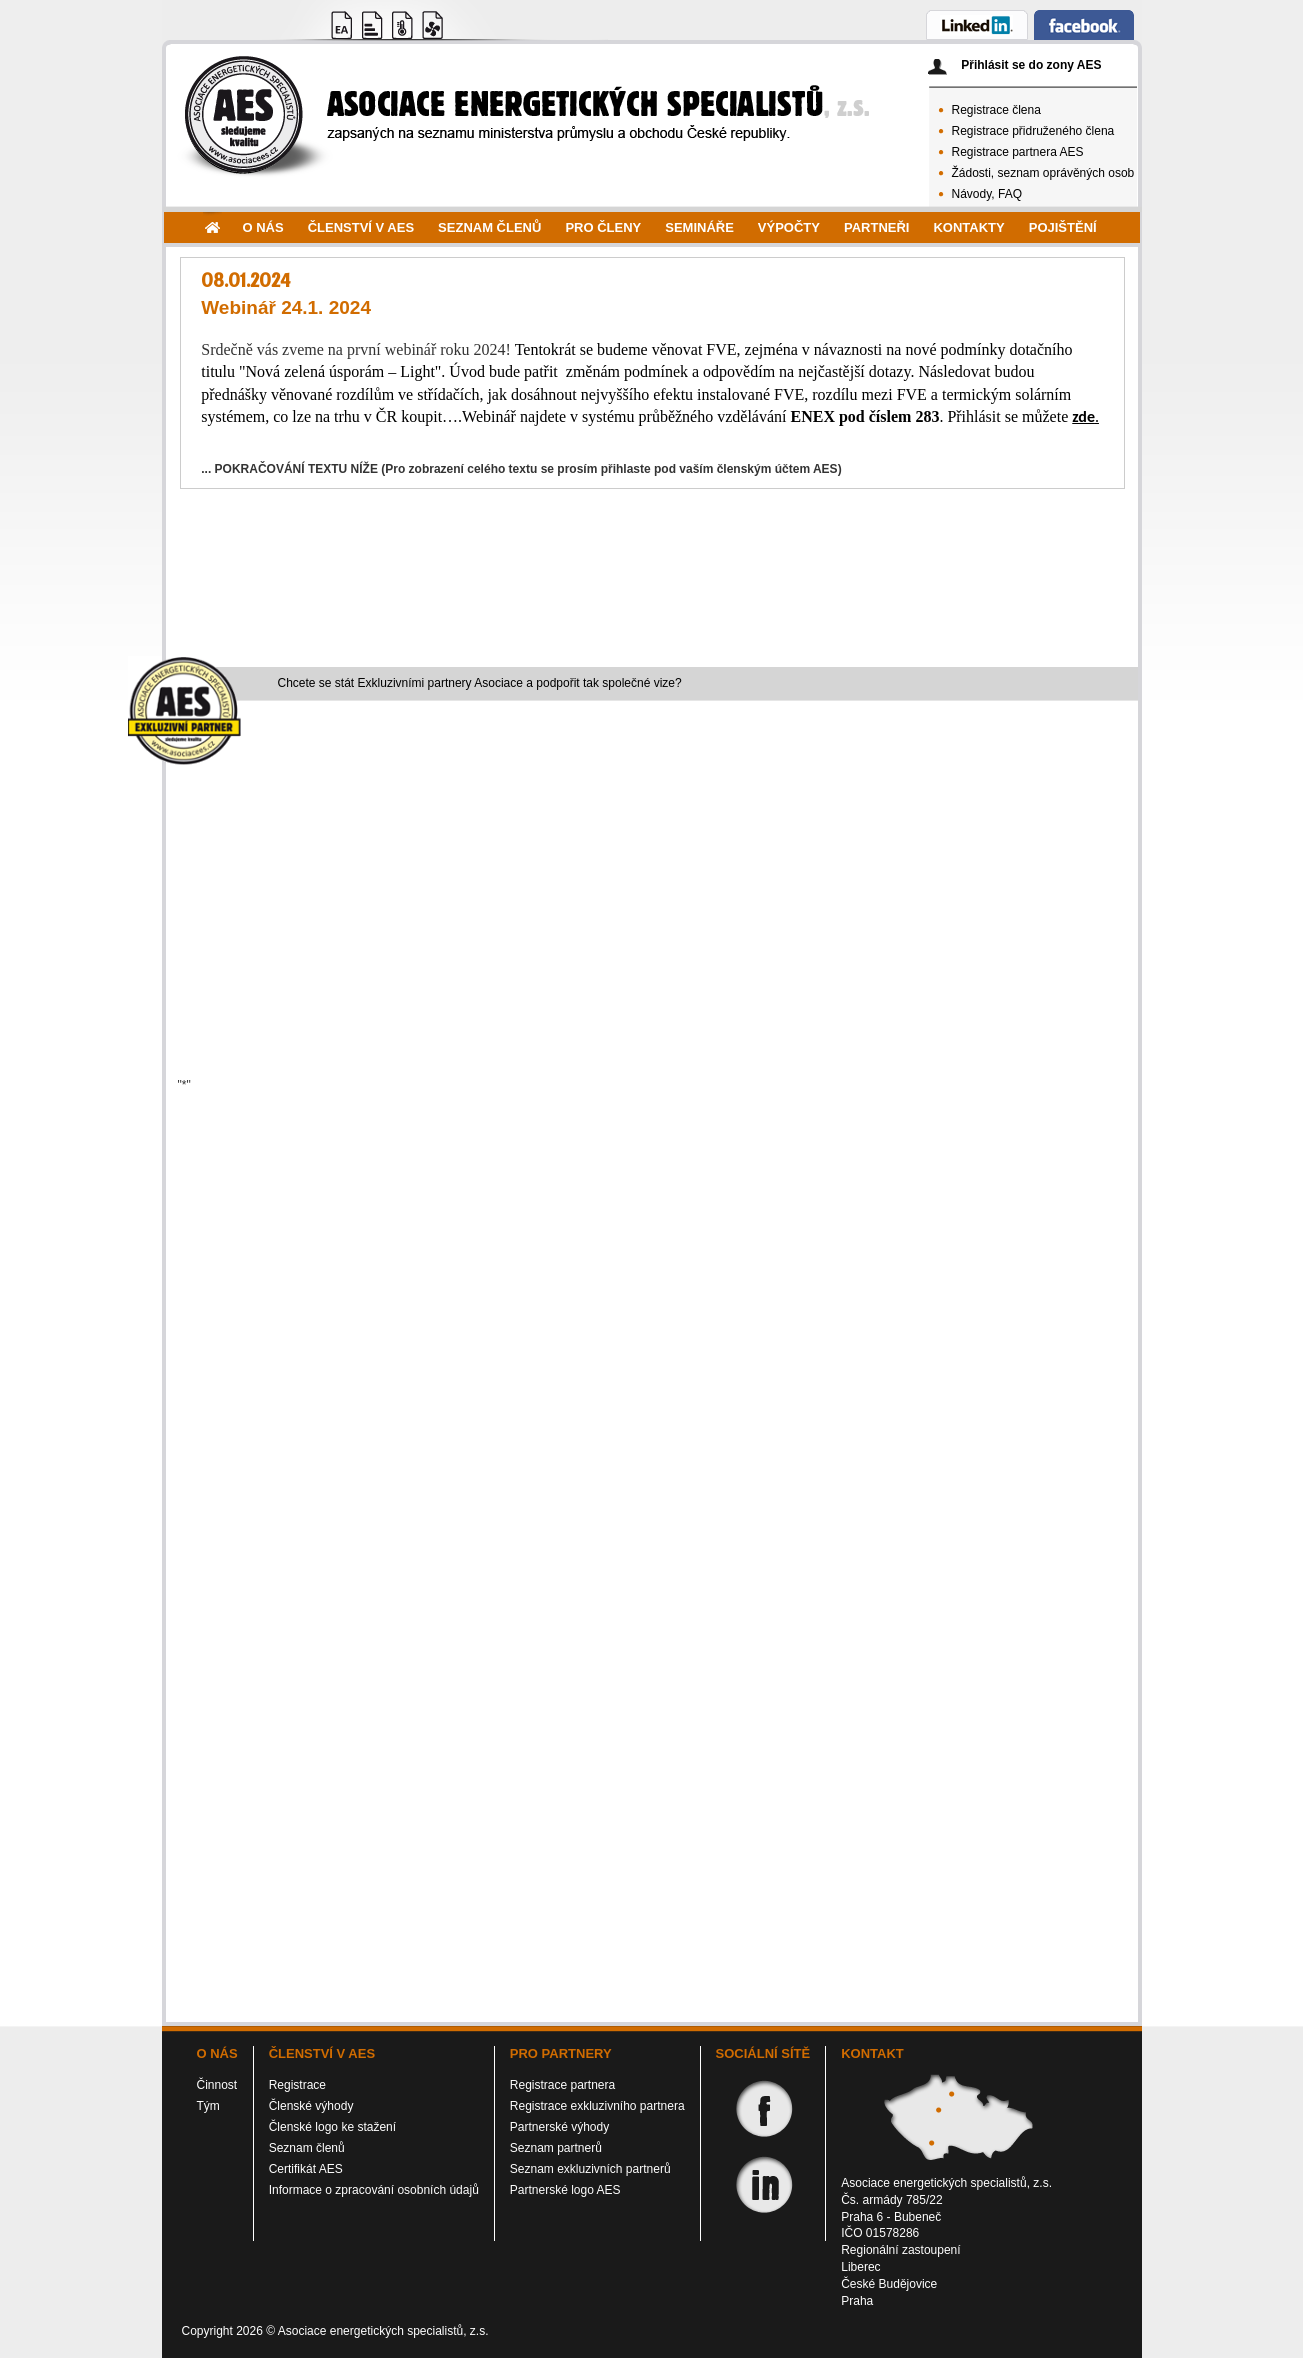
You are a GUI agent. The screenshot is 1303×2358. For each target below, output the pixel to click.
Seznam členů (489, 227)
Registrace (297, 2085)
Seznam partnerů (556, 2148)
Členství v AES (361, 227)
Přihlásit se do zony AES (1031, 65)
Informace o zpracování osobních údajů (374, 2190)
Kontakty (968, 227)
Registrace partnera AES (1018, 152)
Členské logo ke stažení (332, 2127)
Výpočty (789, 227)
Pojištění (1063, 227)
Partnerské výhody (559, 2127)
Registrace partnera (562, 2085)
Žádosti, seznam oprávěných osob (1043, 173)
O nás (263, 227)
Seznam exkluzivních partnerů (590, 2169)
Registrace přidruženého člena (1033, 131)
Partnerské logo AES (565, 2190)
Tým (208, 2106)
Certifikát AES (306, 2169)
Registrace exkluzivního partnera (597, 2106)
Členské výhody (311, 2106)
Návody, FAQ (987, 194)
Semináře (699, 227)
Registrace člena (996, 110)
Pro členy (603, 227)
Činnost (217, 2085)
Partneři (876, 227)
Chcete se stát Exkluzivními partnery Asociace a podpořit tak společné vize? (480, 683)
